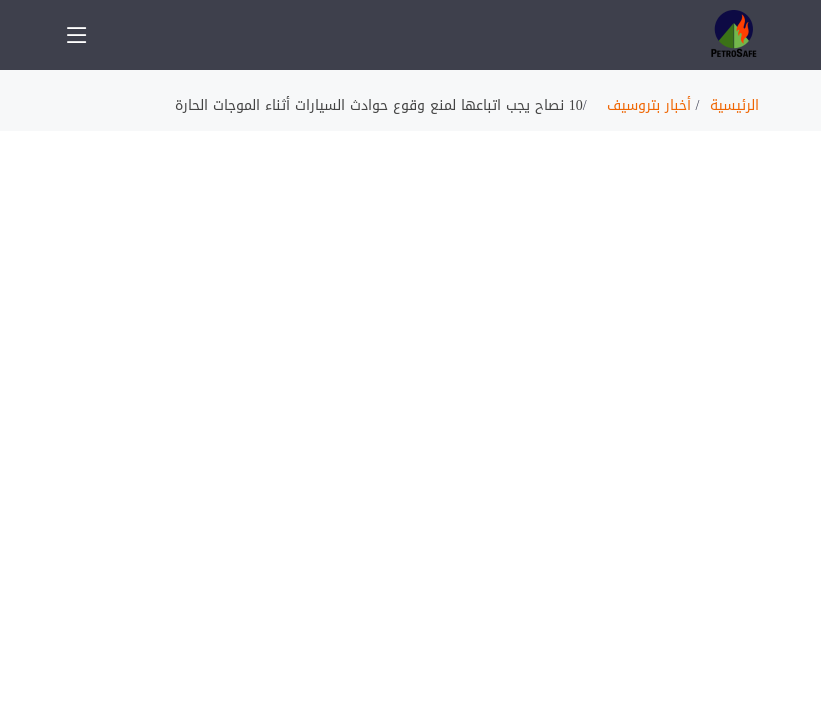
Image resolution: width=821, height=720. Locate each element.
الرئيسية (734, 105)
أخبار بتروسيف (649, 105)
